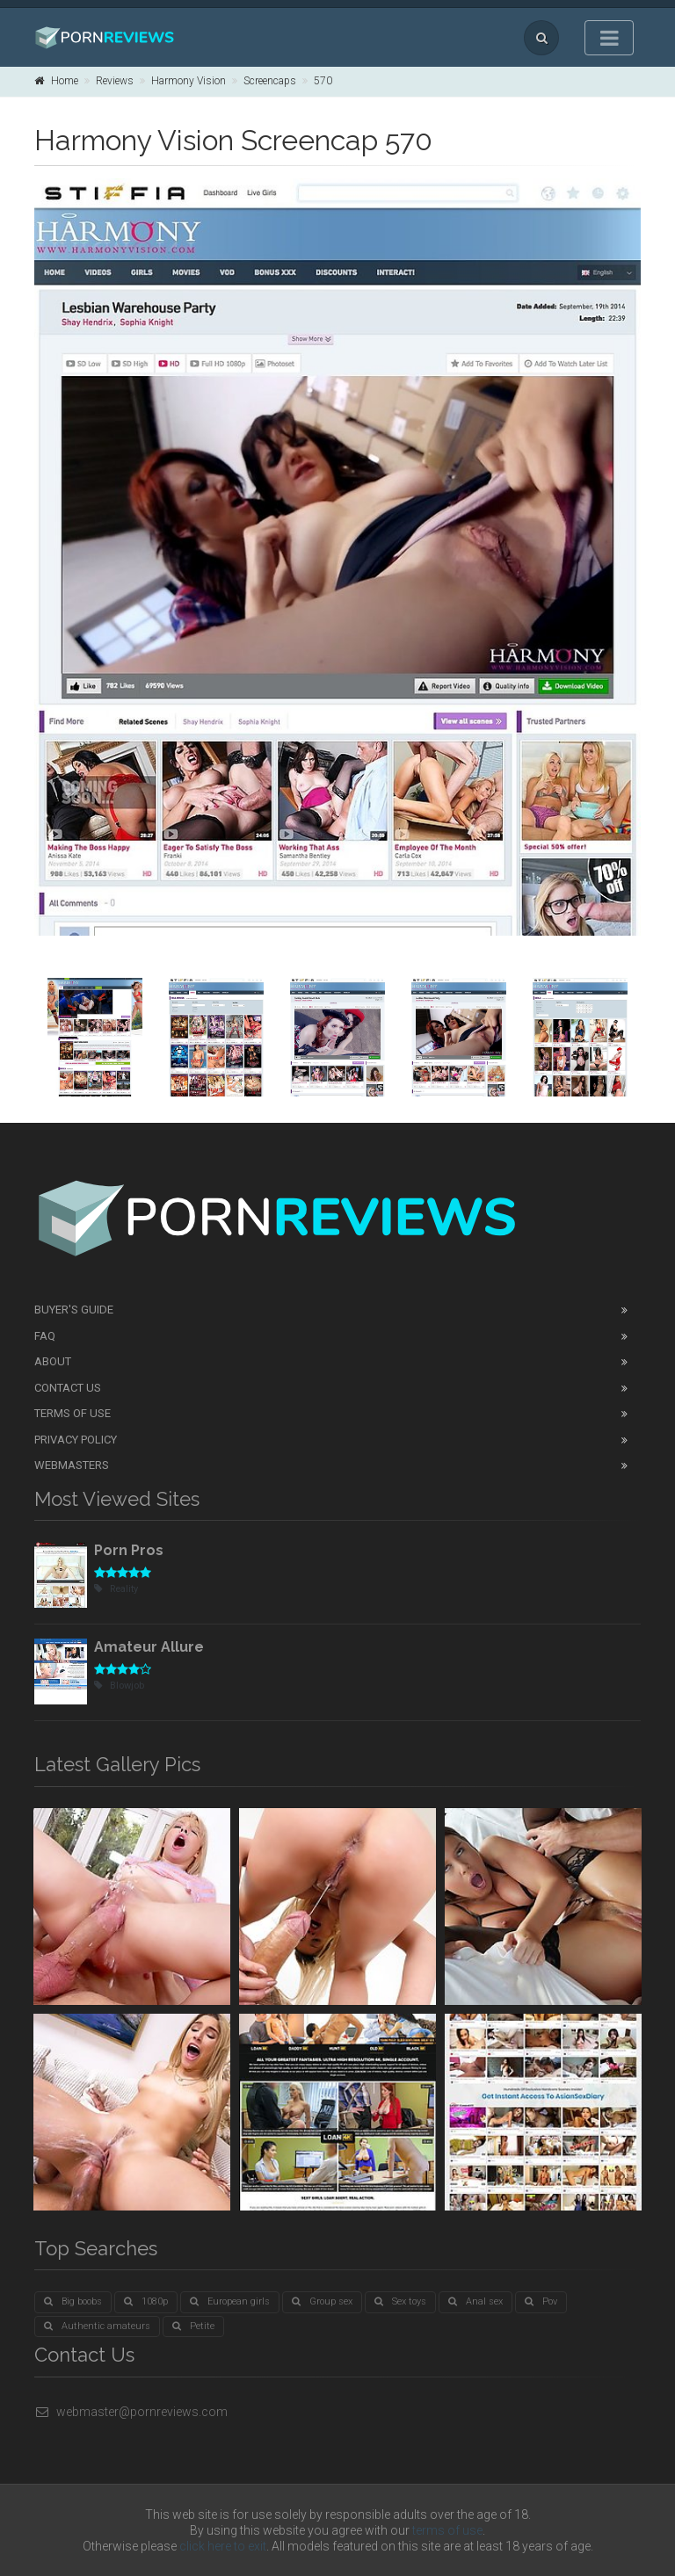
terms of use (447, 2530)
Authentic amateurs (97, 2326)
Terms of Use (72, 1413)
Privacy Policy (75, 1439)
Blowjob (119, 1685)
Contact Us (67, 1387)
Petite (193, 2326)
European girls (230, 2301)
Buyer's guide (73, 1309)
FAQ (44, 1335)
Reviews (115, 81)
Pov (541, 2301)
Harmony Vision (188, 81)
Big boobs (73, 2301)
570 (323, 81)
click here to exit (222, 2546)
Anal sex (475, 2301)
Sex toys (400, 2301)
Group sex (322, 2301)
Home (56, 81)
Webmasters (71, 1465)
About (52, 1361)
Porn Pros (128, 1550)
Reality (116, 1589)
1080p (146, 2301)
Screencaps (269, 81)
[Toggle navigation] (609, 37)
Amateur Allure (149, 1647)
